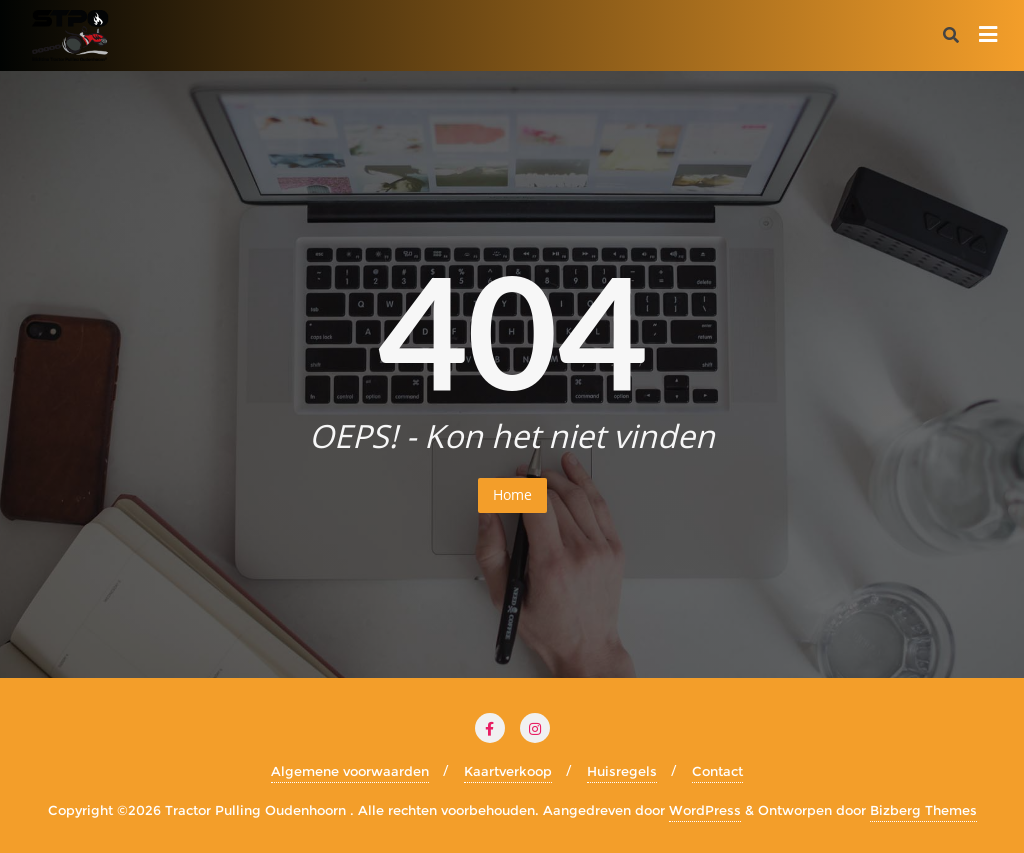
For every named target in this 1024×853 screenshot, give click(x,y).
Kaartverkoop (508, 771)
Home (512, 494)
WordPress (705, 810)
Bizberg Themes (923, 810)
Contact (717, 771)
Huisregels (622, 771)
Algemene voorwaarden (350, 771)
